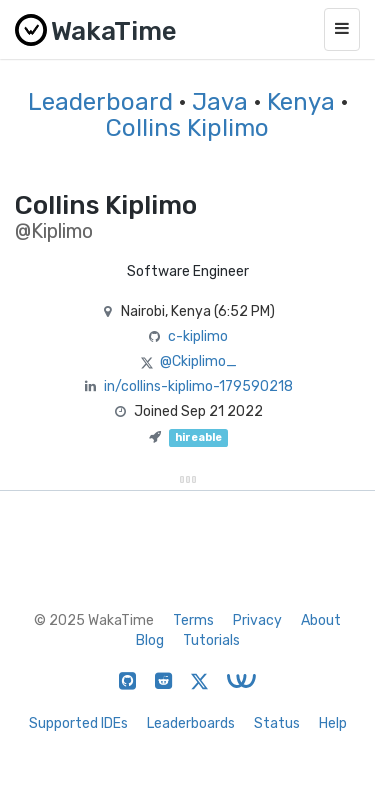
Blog (150, 640)
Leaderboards (191, 723)
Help (333, 723)
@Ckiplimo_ (198, 361)
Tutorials (211, 640)
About (321, 620)
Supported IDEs (78, 723)
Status (277, 723)
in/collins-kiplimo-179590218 (198, 386)
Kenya (301, 102)
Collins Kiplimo (187, 128)
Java (220, 102)
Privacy (257, 620)
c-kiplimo (198, 336)
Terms (193, 620)
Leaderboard (100, 102)
